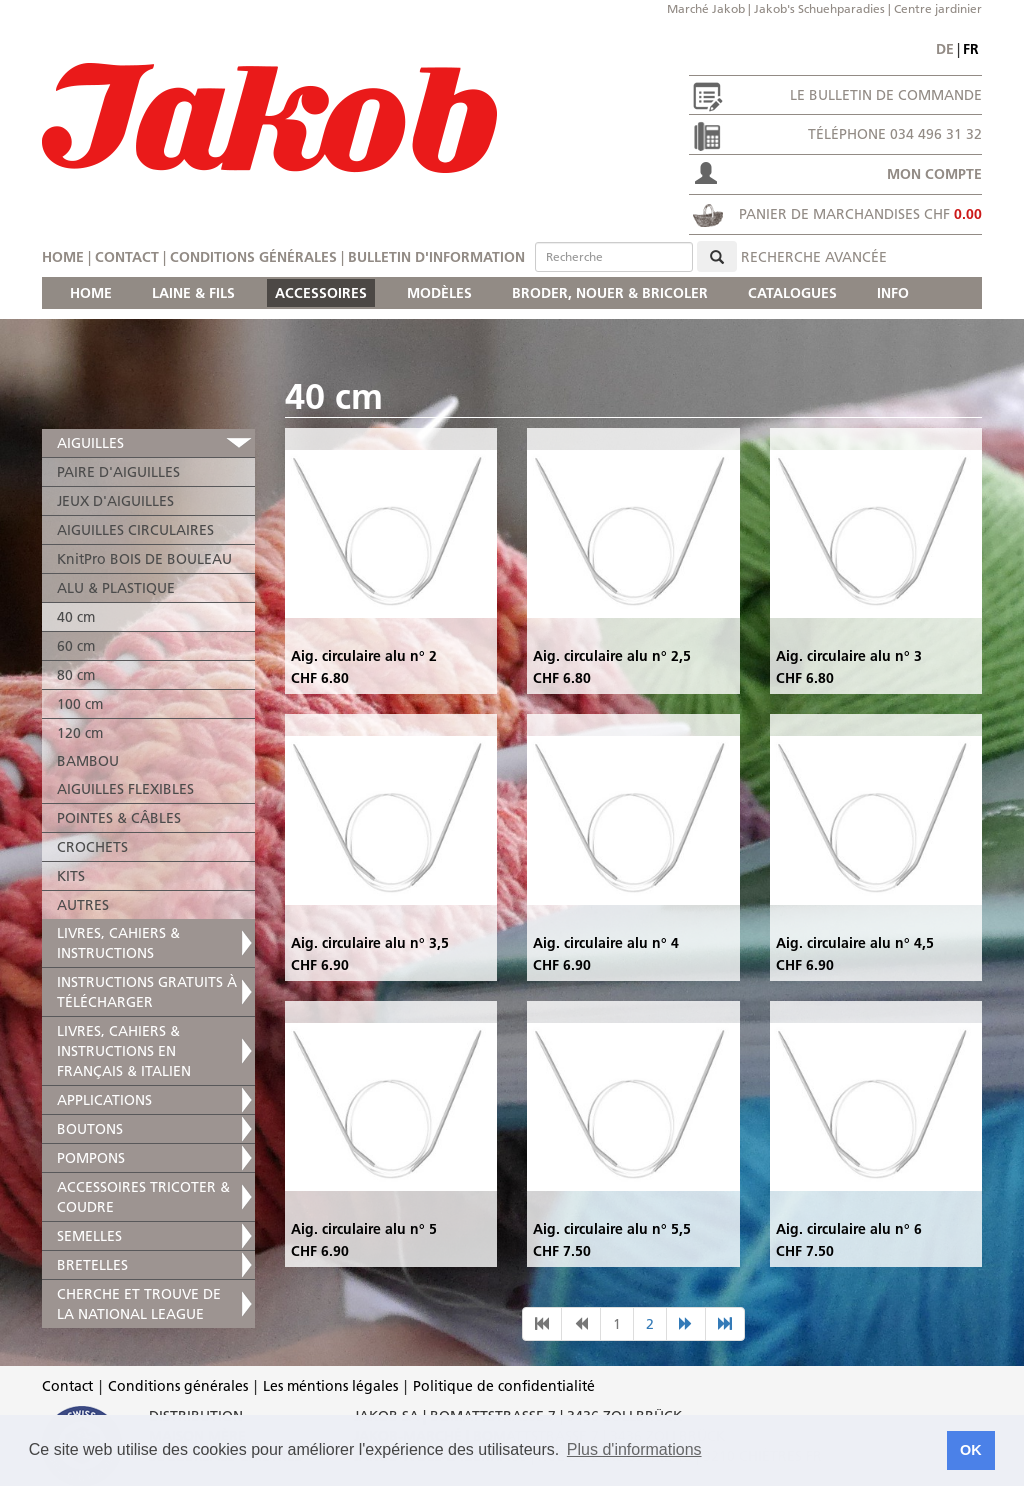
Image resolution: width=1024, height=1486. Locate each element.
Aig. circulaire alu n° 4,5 (855, 943)
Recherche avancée (814, 257)
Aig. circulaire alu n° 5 (364, 1229)
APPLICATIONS (104, 1100)
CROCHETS (92, 847)
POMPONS (91, 1158)
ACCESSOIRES (321, 293)
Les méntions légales (330, 1386)
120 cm (80, 733)
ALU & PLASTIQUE (116, 588)
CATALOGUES (792, 293)
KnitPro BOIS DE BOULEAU (144, 559)
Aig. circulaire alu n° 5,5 (612, 1229)
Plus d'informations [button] (634, 1449)
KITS (71, 876)
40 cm (76, 617)
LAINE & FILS (193, 293)
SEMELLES (89, 1236)
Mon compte (934, 174)
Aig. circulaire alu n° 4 (606, 943)
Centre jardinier (938, 8)
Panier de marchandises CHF (860, 214)
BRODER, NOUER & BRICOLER (610, 293)
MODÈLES (439, 293)
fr (971, 49)
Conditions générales (253, 257)
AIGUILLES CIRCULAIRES (135, 530)
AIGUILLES (90, 443)
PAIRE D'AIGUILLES (118, 472)
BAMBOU (88, 761)
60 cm (76, 646)
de (945, 49)
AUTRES (83, 905)
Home (63, 257)
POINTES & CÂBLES (119, 818)
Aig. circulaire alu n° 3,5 (370, 943)
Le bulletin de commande (886, 95)
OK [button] (971, 1450)
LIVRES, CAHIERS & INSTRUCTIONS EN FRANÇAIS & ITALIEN (124, 1051)
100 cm (80, 704)
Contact (127, 257)
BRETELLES (92, 1265)
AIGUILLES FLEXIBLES (125, 789)
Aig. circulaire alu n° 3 (849, 656)
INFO (893, 293)
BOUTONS (90, 1129)
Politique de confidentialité (504, 1386)
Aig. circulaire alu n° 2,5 (612, 656)
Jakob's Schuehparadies (819, 8)
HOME (91, 293)
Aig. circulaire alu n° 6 (849, 1229)
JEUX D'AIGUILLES (115, 501)
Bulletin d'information (436, 257)
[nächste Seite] (686, 1324)
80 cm (76, 675)
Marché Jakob (706, 8)
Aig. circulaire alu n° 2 (364, 656)
